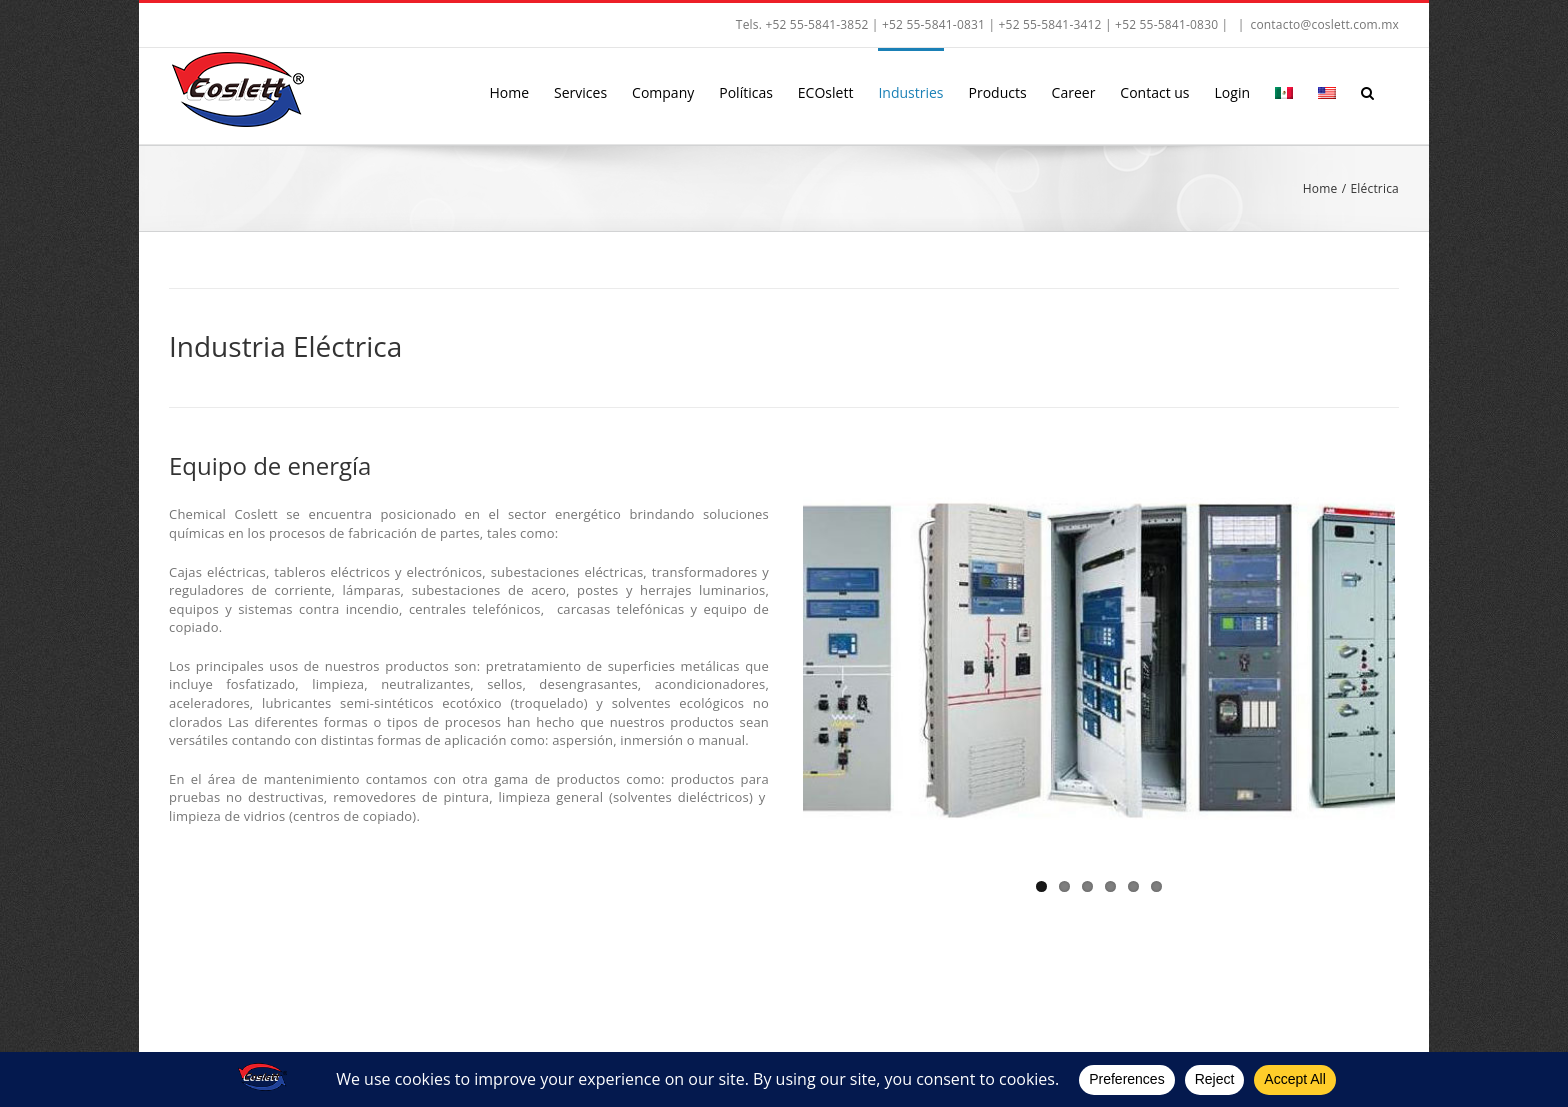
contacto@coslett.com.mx (1324, 24)
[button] (1367, 91)
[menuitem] (1284, 91)
